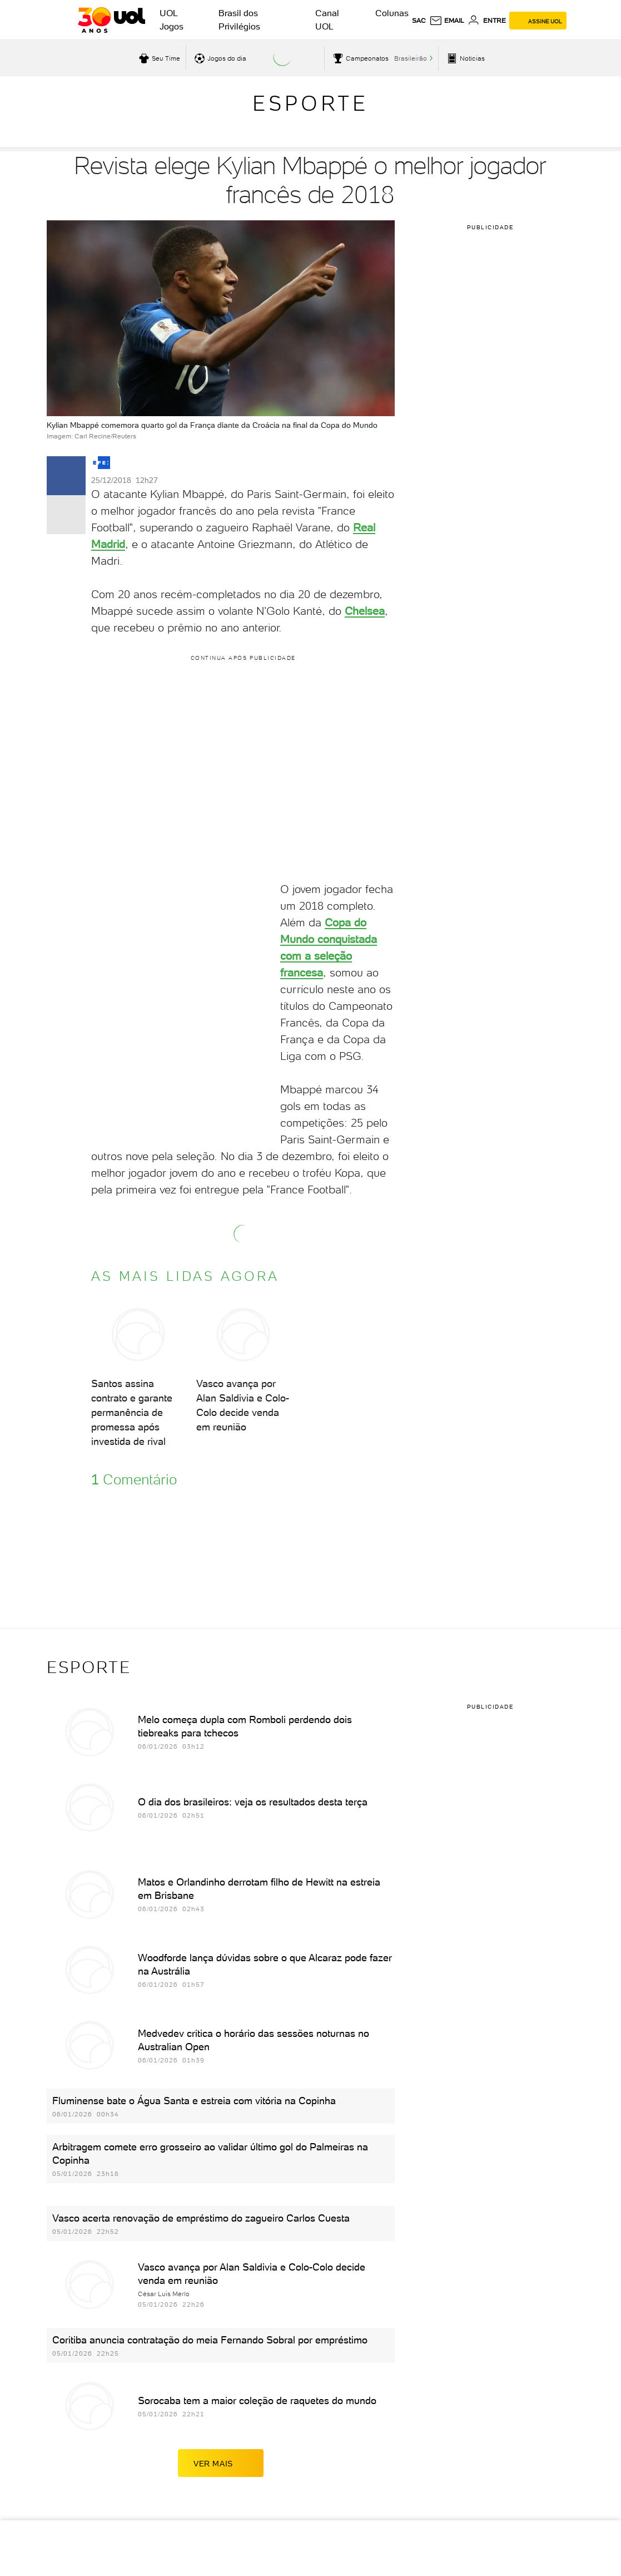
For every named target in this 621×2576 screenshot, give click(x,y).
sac (419, 20)
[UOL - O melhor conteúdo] (111, 20)
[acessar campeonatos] (359, 58)
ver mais (220, 2463)
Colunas (392, 13)
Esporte (310, 103)
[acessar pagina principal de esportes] (464, 58)
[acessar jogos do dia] (219, 58)
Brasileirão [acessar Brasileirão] (410, 58)
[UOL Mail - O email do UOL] (446, 20)
